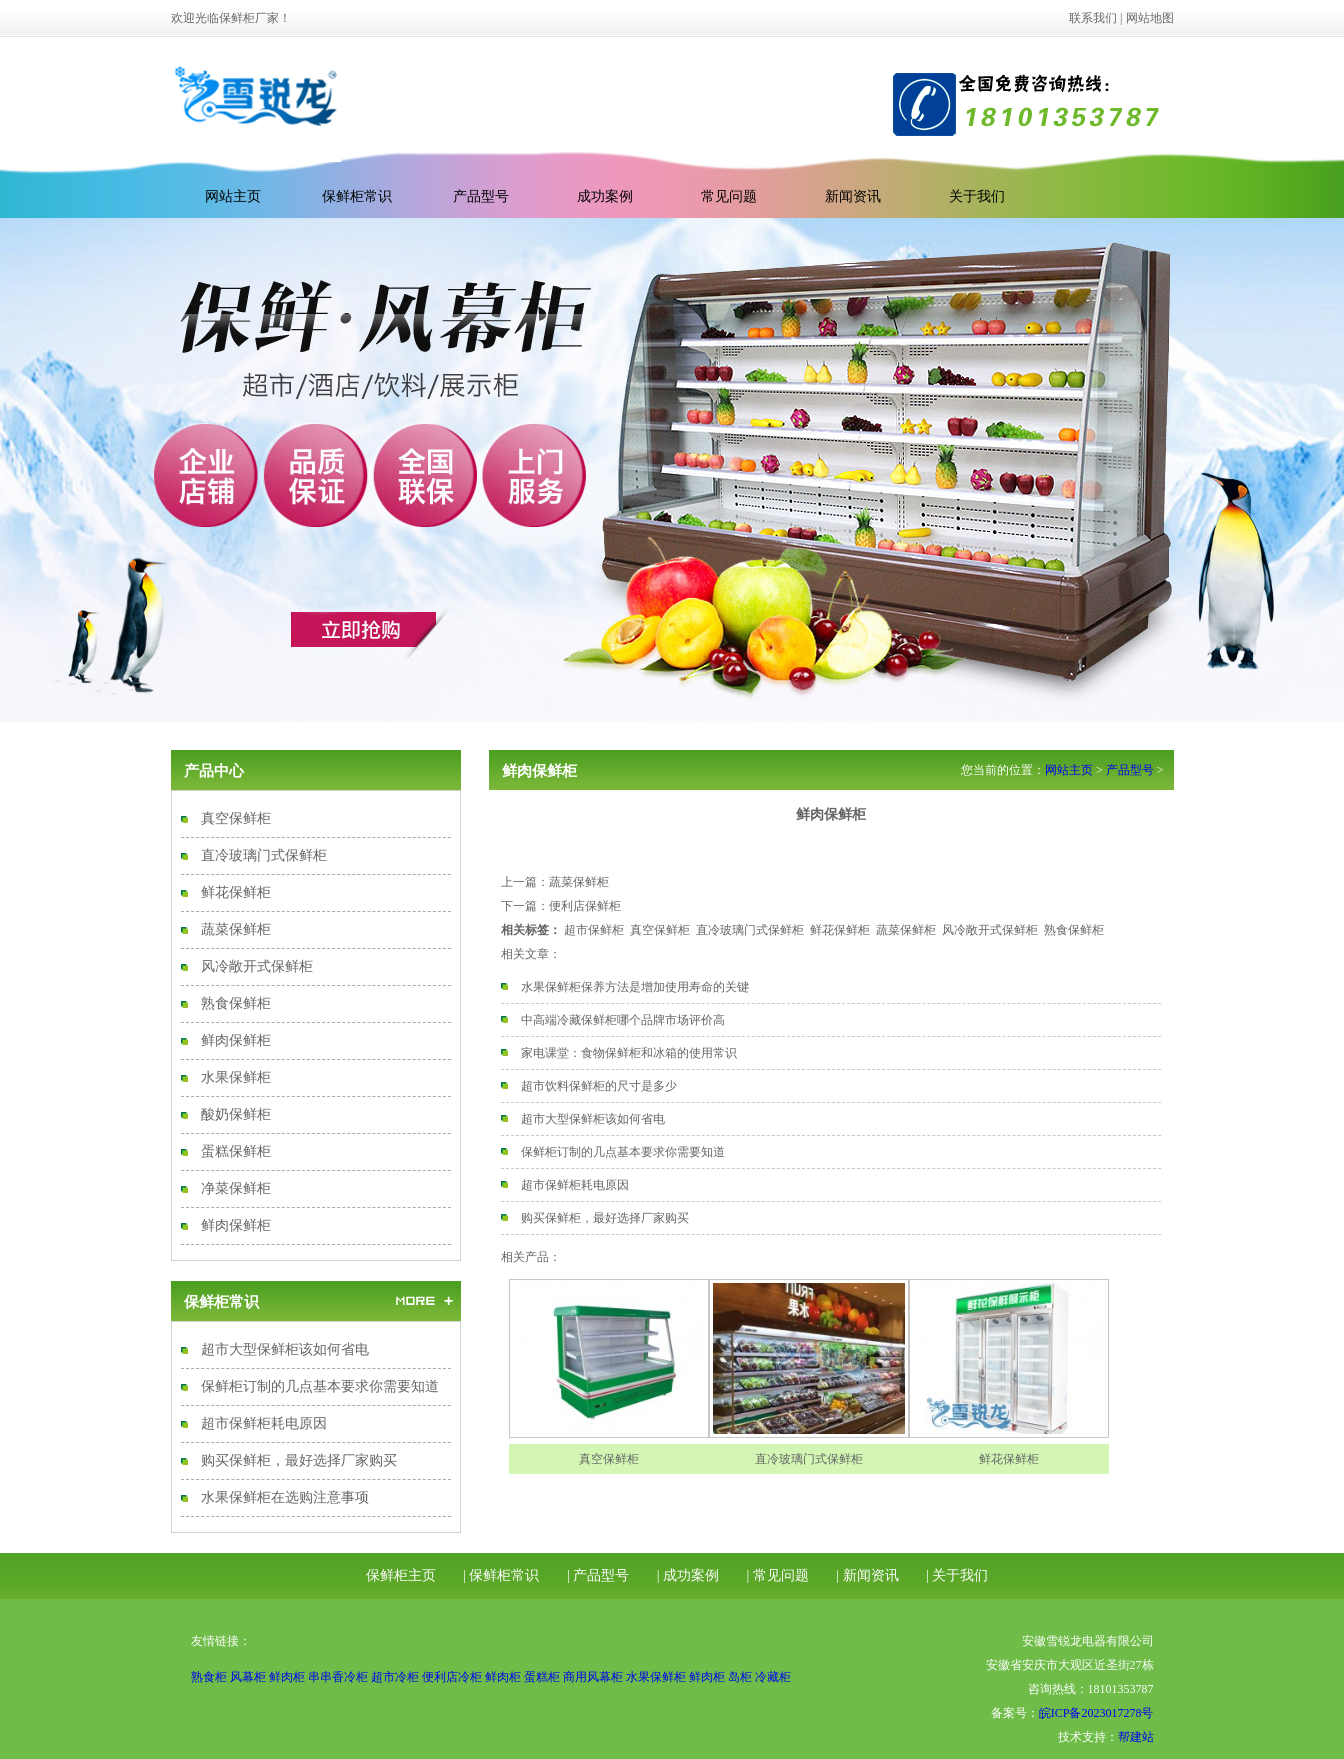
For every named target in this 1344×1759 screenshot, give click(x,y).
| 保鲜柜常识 (501, 1575)
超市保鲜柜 (594, 930)
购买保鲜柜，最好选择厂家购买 (299, 1460)
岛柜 (740, 1677)
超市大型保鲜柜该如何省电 (285, 1349)
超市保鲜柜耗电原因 (264, 1423)
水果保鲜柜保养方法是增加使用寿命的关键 (635, 987)
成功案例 (605, 196)
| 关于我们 (957, 1575)
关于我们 (977, 196)
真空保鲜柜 (236, 818)
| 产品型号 (598, 1575)
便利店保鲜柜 (585, 906)
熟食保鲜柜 (236, 1003)
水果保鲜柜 (236, 1077)
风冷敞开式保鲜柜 (257, 966)
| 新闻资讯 (867, 1575)
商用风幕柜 (593, 1677)
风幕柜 (248, 1677)
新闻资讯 (853, 196)
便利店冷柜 (452, 1677)
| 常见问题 (778, 1575)
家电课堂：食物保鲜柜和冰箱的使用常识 (629, 1053)
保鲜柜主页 (401, 1575)
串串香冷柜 (338, 1677)
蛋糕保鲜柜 (236, 1151)
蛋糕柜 (542, 1677)
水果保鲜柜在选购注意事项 (285, 1497)
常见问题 (729, 196)
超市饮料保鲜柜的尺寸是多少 (599, 1086)
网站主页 (1069, 770)
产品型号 (481, 196)
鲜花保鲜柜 (236, 892)
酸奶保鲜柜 (236, 1114)
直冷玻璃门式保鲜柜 (264, 855)
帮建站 (1136, 1737)
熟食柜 (209, 1677)
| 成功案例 (688, 1575)
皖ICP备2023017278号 (1096, 1713)
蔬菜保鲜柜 (236, 929)
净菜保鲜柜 (236, 1188)
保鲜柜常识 (357, 196)
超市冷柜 (395, 1677)
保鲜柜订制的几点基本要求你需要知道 (320, 1386)
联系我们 (1093, 18)
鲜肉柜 (287, 1677)
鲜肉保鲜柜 (236, 1040)
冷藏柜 (773, 1677)
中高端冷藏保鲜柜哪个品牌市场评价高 (623, 1020)
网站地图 (1150, 18)
